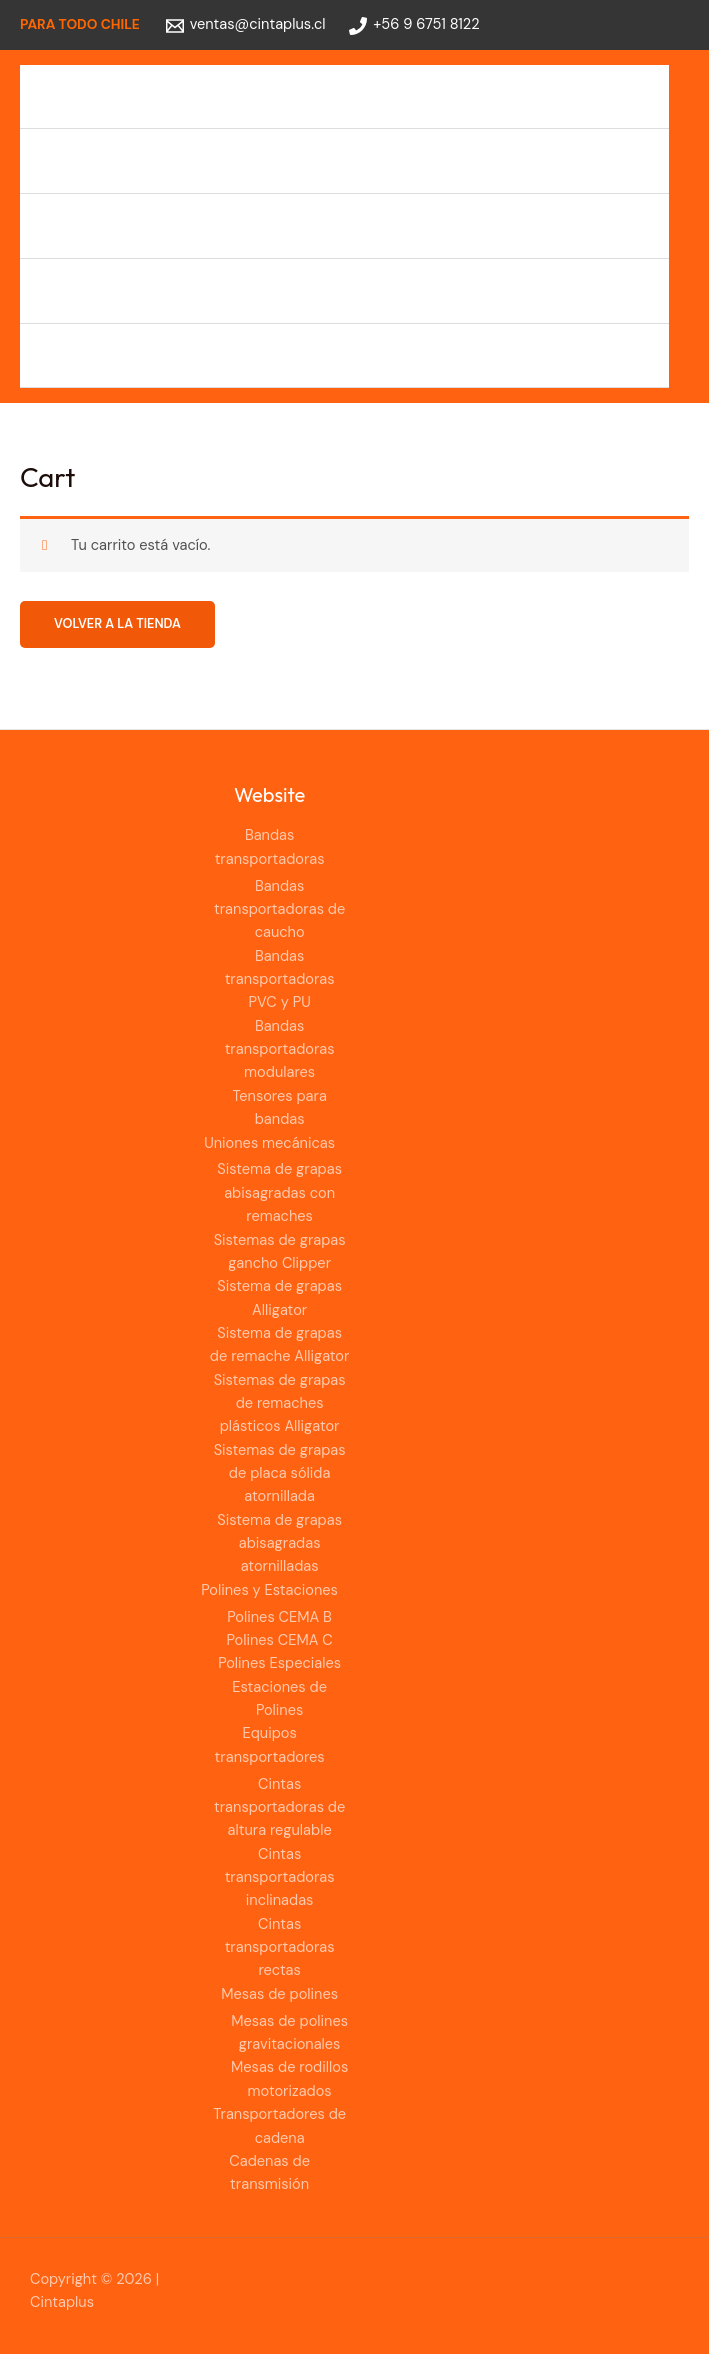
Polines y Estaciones (109, 225)
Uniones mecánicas (106, 160)
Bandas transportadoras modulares (280, 1050)
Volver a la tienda (117, 623)
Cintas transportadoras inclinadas (280, 1878)
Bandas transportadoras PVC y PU (280, 980)
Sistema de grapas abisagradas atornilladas (279, 1544)
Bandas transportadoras (123, 96)
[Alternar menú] (637, 97)
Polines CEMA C (280, 1640)
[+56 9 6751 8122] (414, 26)
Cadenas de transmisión (123, 355)
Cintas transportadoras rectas (280, 1948)
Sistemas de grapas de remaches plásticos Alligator (280, 1404)
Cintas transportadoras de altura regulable (279, 1808)
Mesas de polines (279, 1994)
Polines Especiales (279, 1663)
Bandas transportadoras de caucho (279, 910)
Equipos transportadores (125, 290)
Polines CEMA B (279, 1617)
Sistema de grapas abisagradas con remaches (279, 1193)
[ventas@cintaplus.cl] (246, 26)
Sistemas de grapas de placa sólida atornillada (280, 1474)
